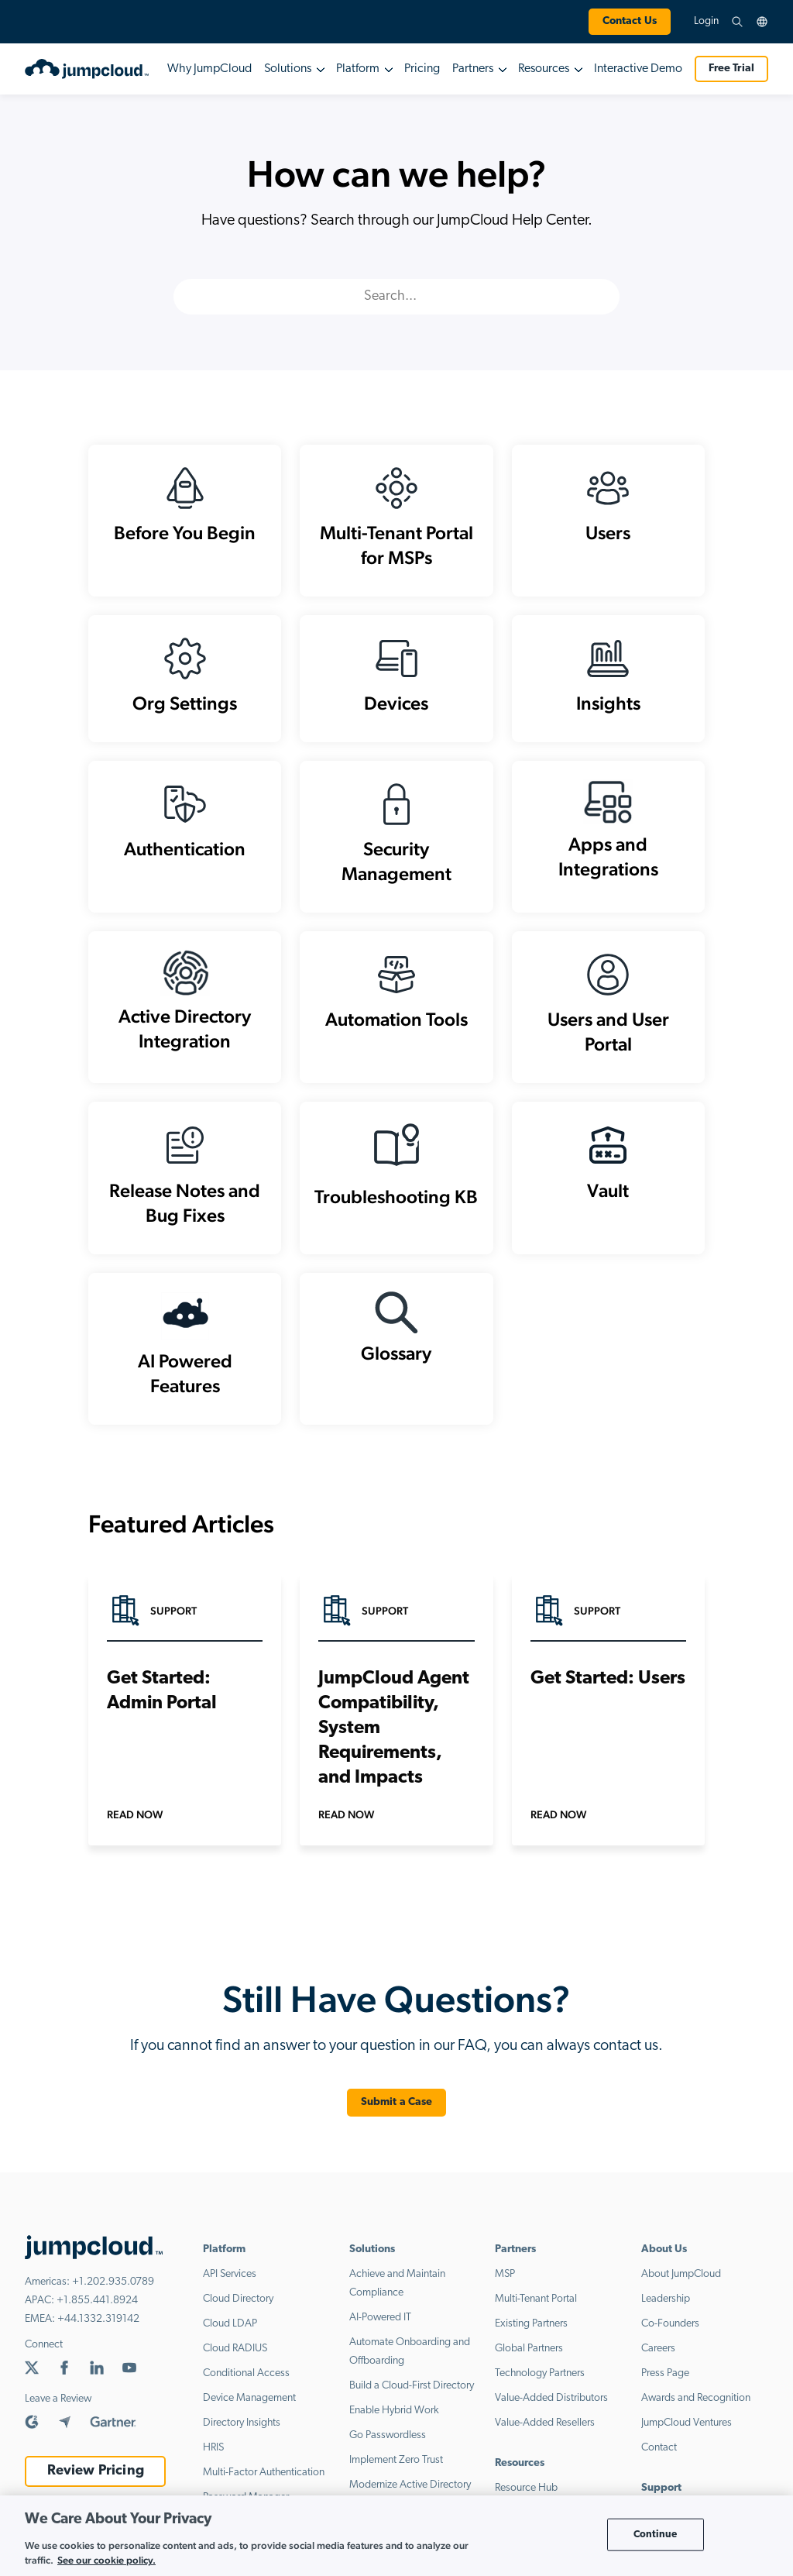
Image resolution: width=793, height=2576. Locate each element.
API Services (229, 2287)
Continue (655, 2535)
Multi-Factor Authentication (263, 2486)
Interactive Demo (638, 69)
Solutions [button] (287, 69)
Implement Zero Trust (396, 2473)
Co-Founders (670, 2337)
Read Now (135, 1827)
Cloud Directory (238, 2312)
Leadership (665, 2312)
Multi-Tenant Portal (536, 2312)
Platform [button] (357, 69)
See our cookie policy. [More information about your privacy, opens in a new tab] (106, 2560)
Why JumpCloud (209, 69)
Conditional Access (246, 2386)
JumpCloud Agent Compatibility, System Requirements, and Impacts (393, 1741)
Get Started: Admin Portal (162, 1704)
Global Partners (529, 2362)
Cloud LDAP (230, 2337)
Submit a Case (397, 2115)
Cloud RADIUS (235, 2362)
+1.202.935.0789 (113, 2295)
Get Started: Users (607, 1692)
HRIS (213, 2461)
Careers (658, 2362)
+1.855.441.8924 (97, 2314)
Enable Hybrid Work (394, 2424)
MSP (505, 2287)
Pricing (422, 69)
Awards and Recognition (695, 2411)
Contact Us (629, 21)
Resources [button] (543, 69)
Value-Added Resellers (545, 2436)
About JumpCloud (681, 2287)
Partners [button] (472, 69)
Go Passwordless (387, 2448)
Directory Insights (241, 2436)
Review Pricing (95, 2484)
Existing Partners (531, 2337)
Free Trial (731, 68)
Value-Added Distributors (551, 2411)
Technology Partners (540, 2386)
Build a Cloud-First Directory (411, 2399)
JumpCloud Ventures (686, 2436)
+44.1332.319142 (98, 2332)
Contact (659, 2461)
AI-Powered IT (380, 2331)
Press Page (665, 2386)
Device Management (249, 2411)
